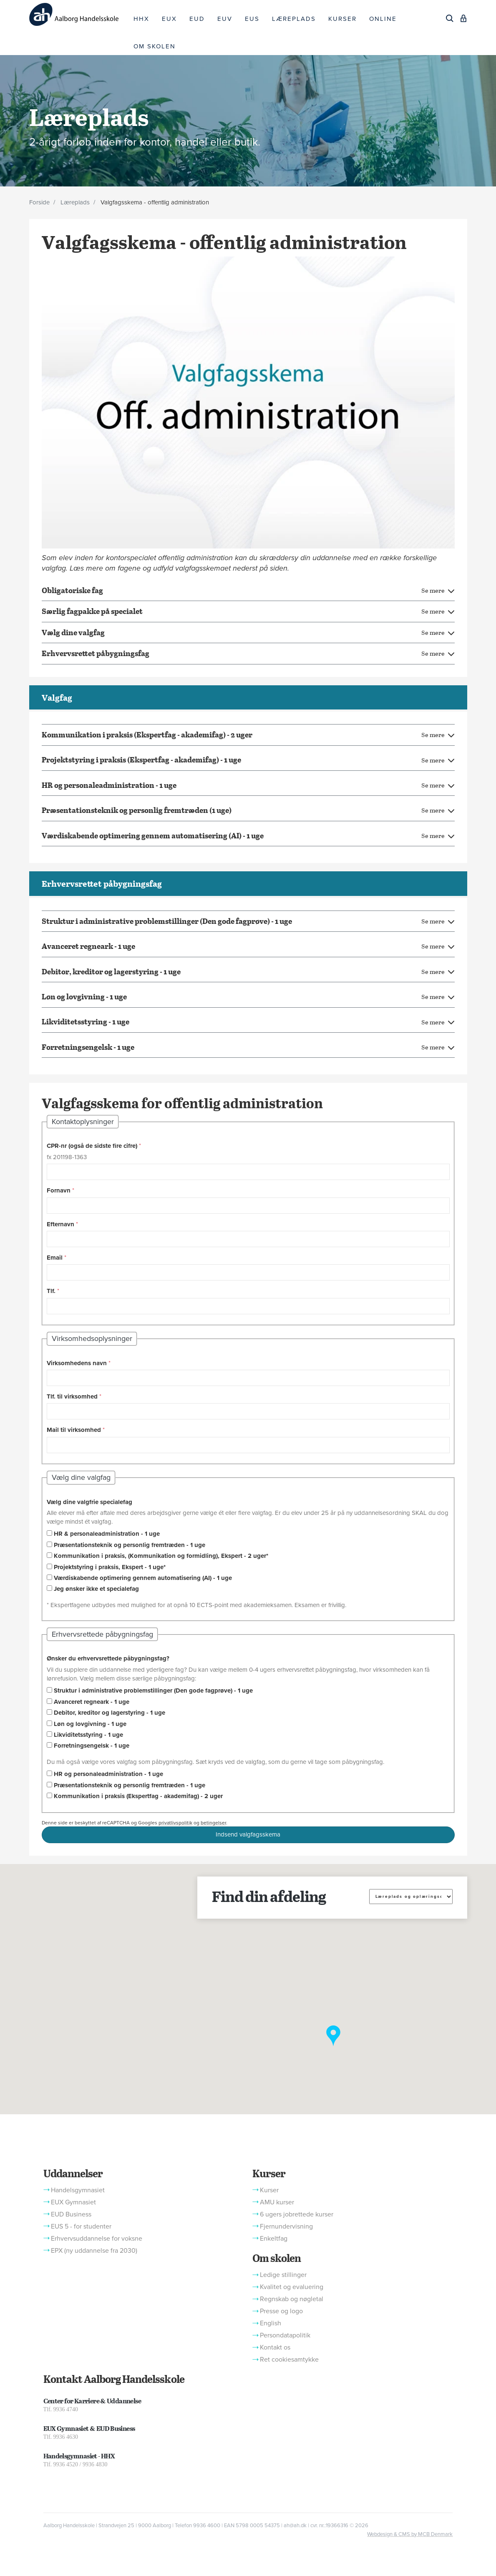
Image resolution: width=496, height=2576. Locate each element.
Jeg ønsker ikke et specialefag (96, 1588)
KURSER (342, 19)
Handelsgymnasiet (78, 2190)
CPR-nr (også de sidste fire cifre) (92, 1146)
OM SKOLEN (154, 46)
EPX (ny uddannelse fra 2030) (94, 2250)
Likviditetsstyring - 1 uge (88, 1734)
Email (55, 1257)
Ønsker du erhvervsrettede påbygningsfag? (108, 1658)
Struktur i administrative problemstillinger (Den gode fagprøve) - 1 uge (153, 1690)
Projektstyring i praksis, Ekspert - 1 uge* (110, 1567)
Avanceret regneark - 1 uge (91, 1702)
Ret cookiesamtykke (289, 2359)
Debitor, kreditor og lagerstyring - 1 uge (109, 1712)
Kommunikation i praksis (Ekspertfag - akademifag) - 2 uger (138, 1796)
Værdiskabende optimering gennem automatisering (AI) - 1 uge (143, 1578)
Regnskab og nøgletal (291, 2299)
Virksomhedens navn (77, 1363)
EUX (169, 19)
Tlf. (51, 1291)
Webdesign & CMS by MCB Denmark (410, 2534)
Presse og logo (281, 2311)
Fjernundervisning (286, 2226)
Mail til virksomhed (74, 1430)
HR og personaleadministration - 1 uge (108, 1774)
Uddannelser (73, 2173)
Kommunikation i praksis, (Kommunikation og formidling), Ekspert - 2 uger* (161, 1556)
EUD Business (71, 2214)
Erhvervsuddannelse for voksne (96, 2238)
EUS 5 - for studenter (81, 2226)
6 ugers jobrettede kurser (296, 2214)
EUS (252, 19)
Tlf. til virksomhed (72, 1396)
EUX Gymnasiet (73, 2202)
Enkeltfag (273, 2238)
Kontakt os (275, 2347)
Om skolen (276, 2257)
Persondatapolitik (285, 2335)
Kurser (268, 2173)
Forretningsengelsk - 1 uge (91, 1745)
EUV (224, 19)
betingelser (213, 1823)
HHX (141, 19)
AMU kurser (277, 2202)
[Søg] (449, 18)
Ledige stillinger (283, 2275)
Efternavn (60, 1224)
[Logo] (78, 14)
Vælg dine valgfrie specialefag (89, 1502)
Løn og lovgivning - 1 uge (90, 1724)
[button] (333, 2035)
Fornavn (58, 1190)
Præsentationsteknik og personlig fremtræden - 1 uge (129, 1545)
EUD (197, 19)
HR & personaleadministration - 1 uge (107, 1533)
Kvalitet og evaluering (291, 2287)
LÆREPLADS (294, 19)
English (270, 2323)
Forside (39, 202)
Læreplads (75, 202)
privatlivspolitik (175, 1823)
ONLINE (383, 19)
